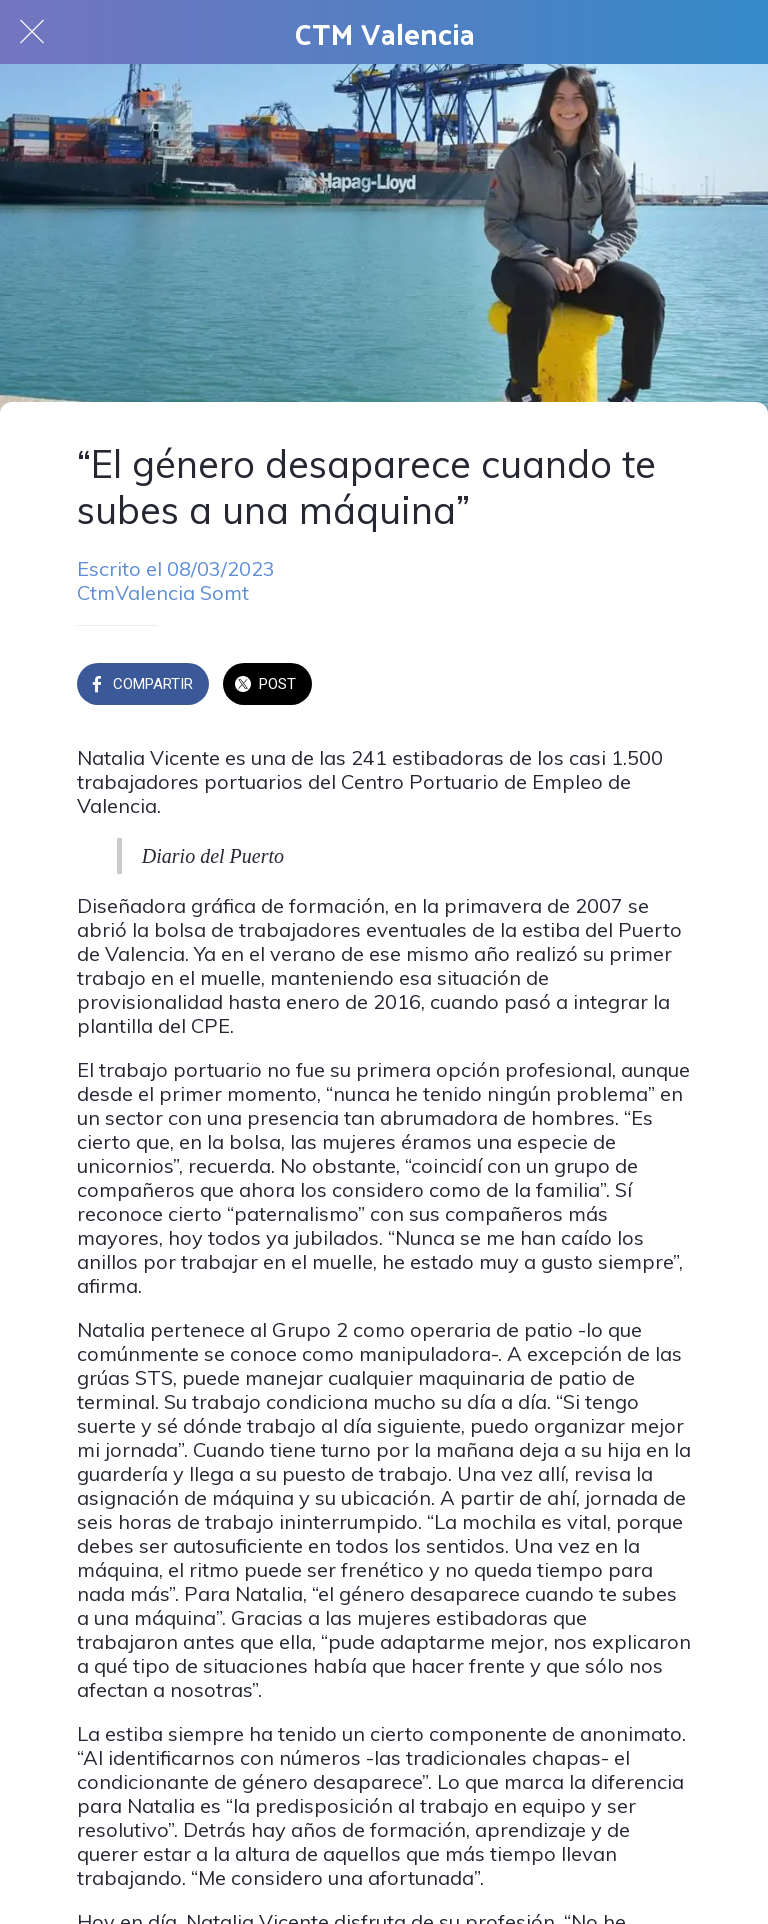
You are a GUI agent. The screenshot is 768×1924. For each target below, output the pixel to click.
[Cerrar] (32, 32)
